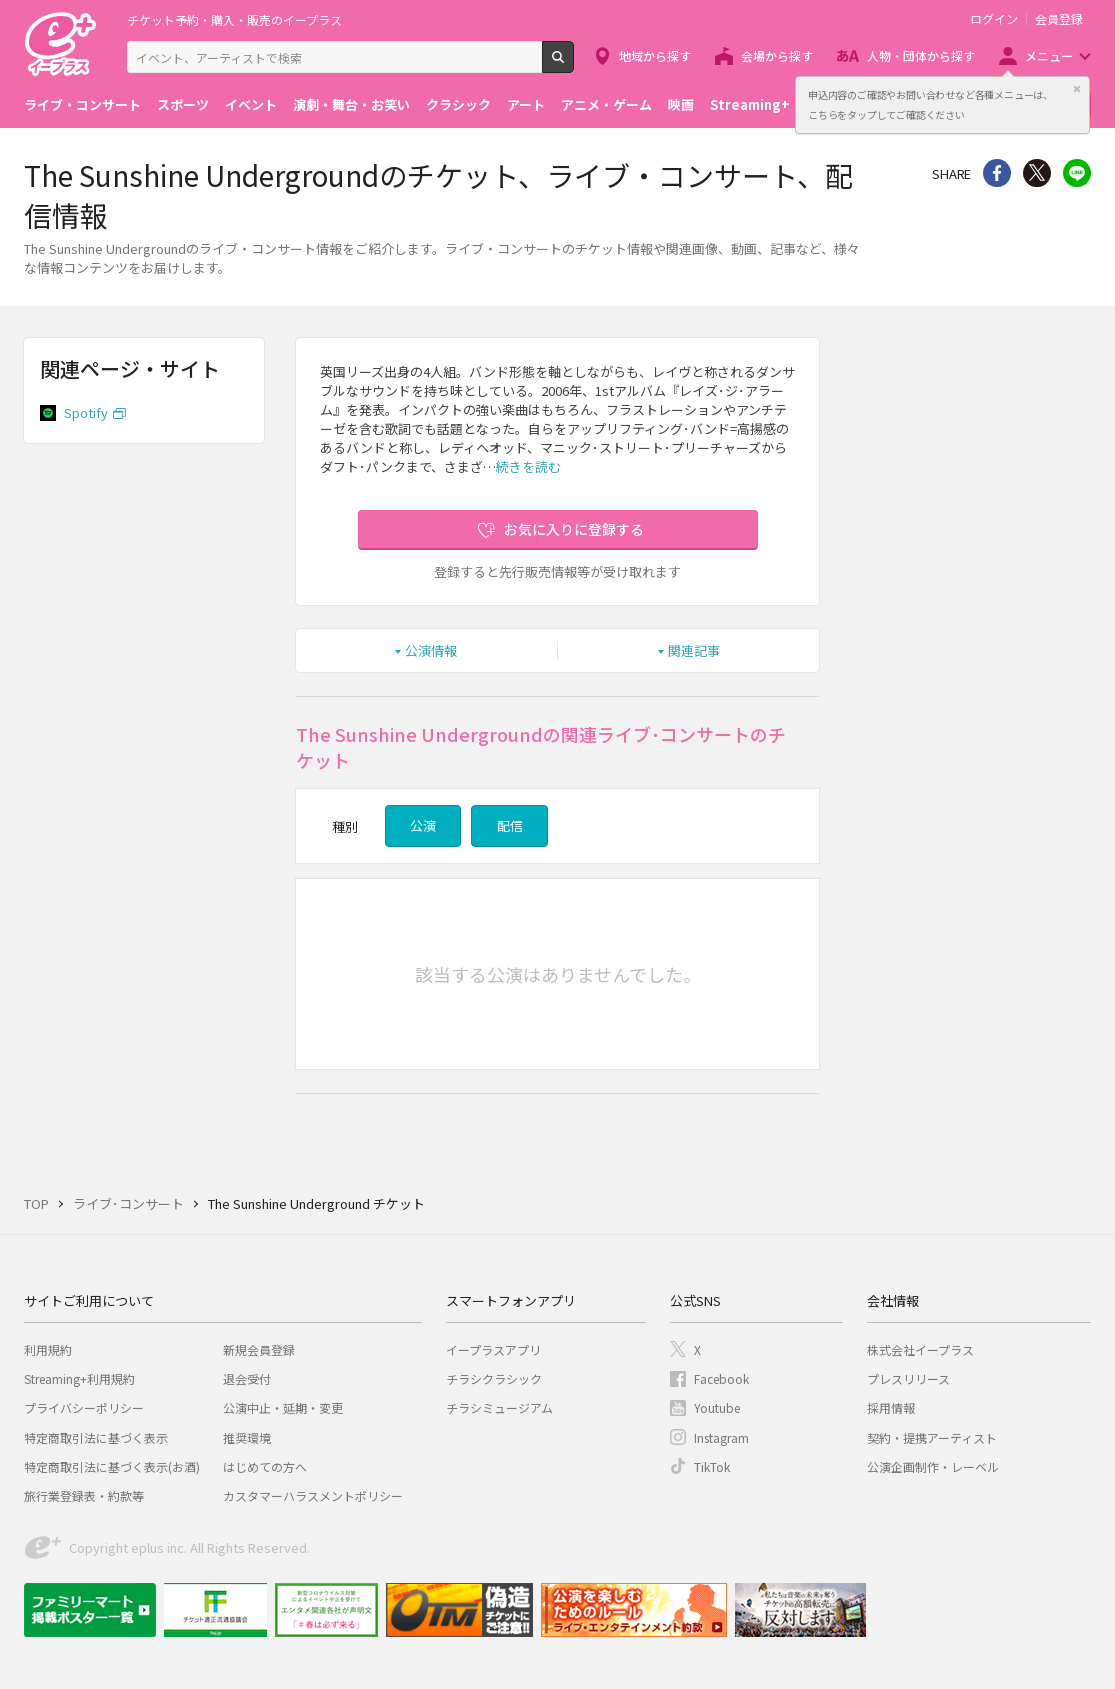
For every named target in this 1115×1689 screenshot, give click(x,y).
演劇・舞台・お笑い (351, 104)
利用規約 (48, 1349)
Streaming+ (750, 104)
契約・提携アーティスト (932, 1437)
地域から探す (655, 55)
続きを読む (528, 466)
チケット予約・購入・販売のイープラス (234, 19)
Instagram (721, 1437)
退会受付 (247, 1378)
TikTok (712, 1466)
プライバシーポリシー (84, 1407)
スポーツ (183, 104)
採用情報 (891, 1407)
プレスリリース (908, 1378)
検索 (573, 65)
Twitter (1037, 173)
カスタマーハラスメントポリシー (313, 1495)
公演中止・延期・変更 (283, 1407)
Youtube (717, 1407)
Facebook (721, 1378)
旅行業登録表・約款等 (84, 1495)
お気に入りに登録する (574, 529)
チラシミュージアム (499, 1407)
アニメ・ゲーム (606, 104)
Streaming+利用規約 (79, 1378)
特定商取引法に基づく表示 (96, 1437)
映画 (681, 104)
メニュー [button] (1049, 55)
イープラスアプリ (493, 1349)
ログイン (994, 19)
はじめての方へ (265, 1466)
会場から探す (777, 55)
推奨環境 (247, 1437)
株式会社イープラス (920, 1349)
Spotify (86, 412)
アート (526, 104)
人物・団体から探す (921, 55)
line (1077, 173)
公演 (423, 825)
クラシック (458, 104)
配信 (510, 825)
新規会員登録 (259, 1349)
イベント (251, 104)
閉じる (1077, 89)
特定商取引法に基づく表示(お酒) (112, 1466)
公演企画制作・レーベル (933, 1466)
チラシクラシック (494, 1378)
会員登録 (1059, 19)
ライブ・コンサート (82, 104)
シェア (997, 173)
